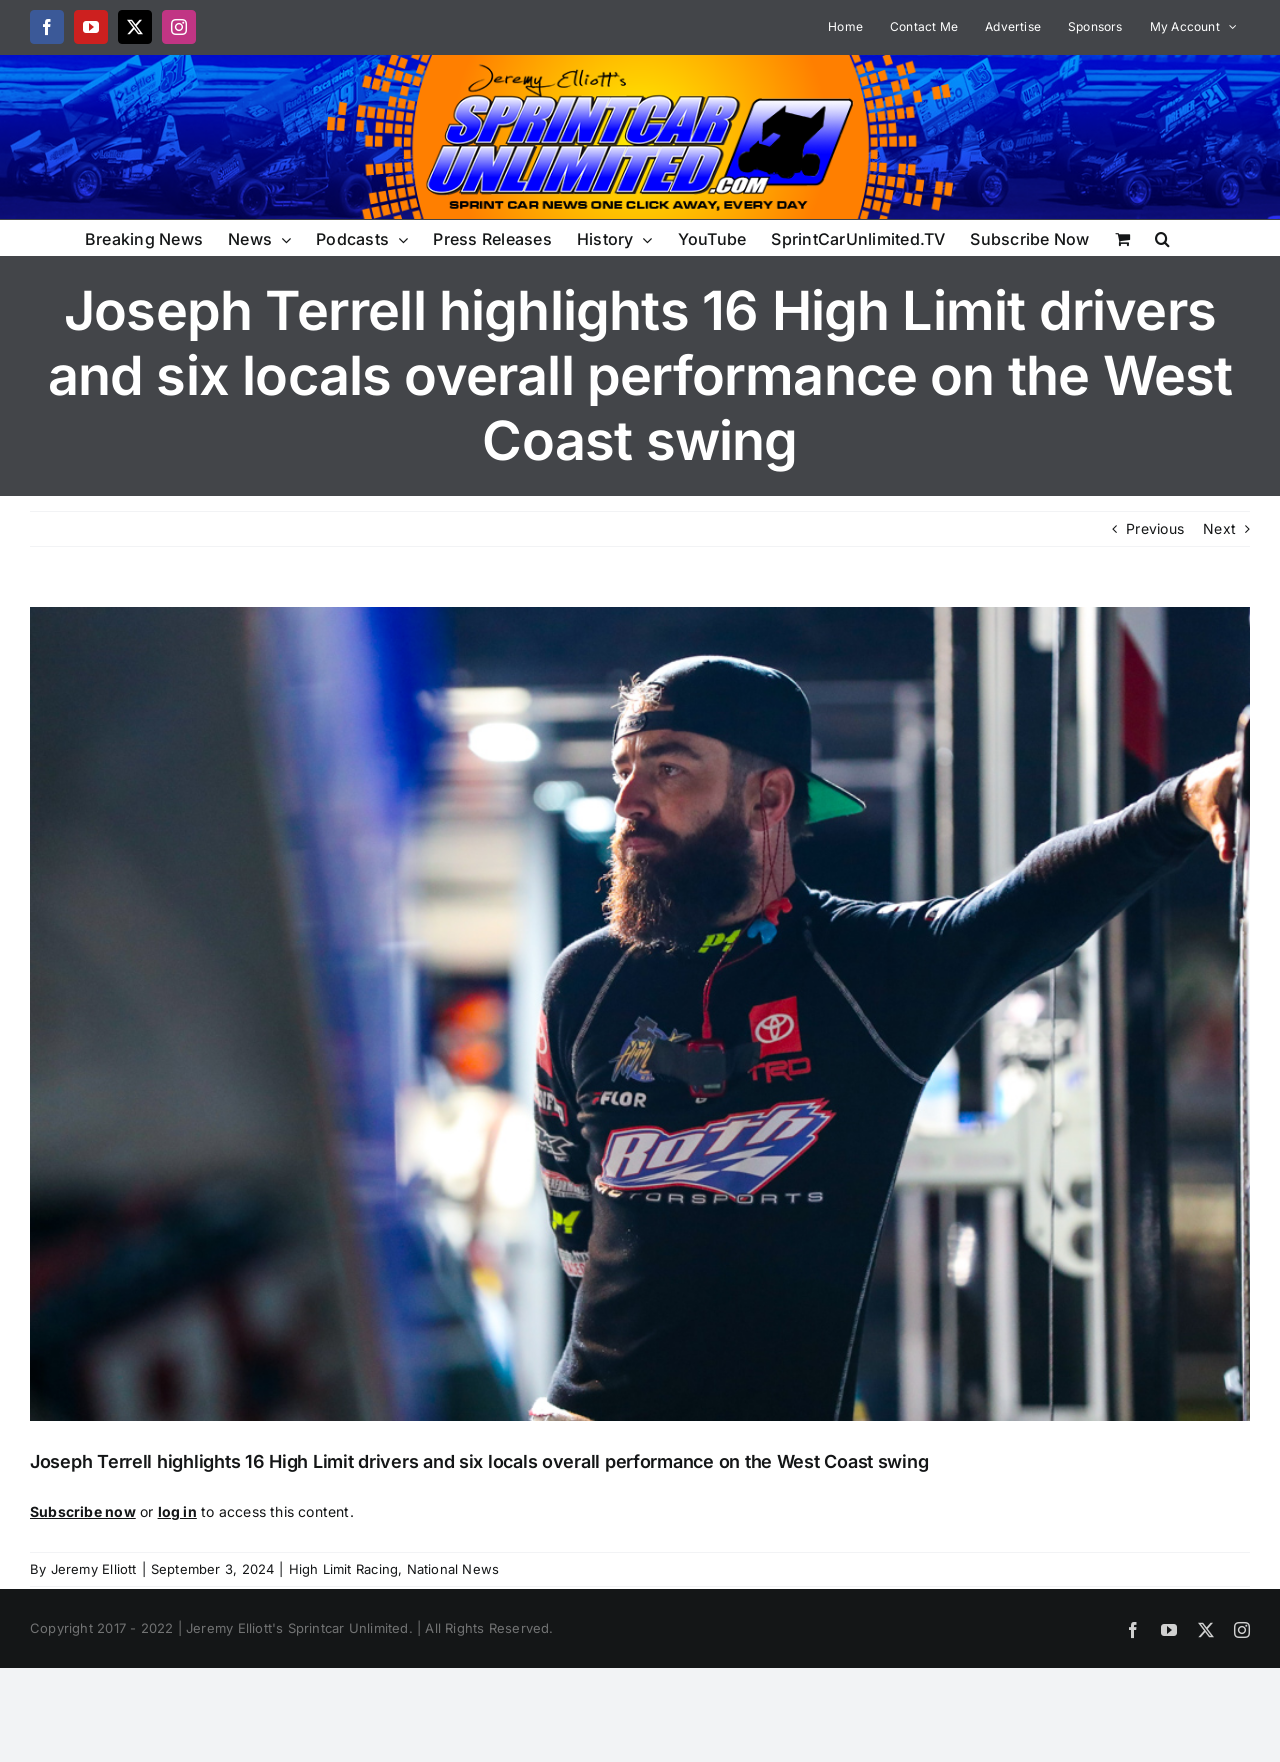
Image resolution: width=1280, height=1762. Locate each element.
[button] (1162, 237)
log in (177, 1511)
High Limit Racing (344, 1569)
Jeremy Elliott (94, 1569)
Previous (1155, 528)
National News (453, 1569)
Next (1219, 528)
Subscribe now (83, 1511)
